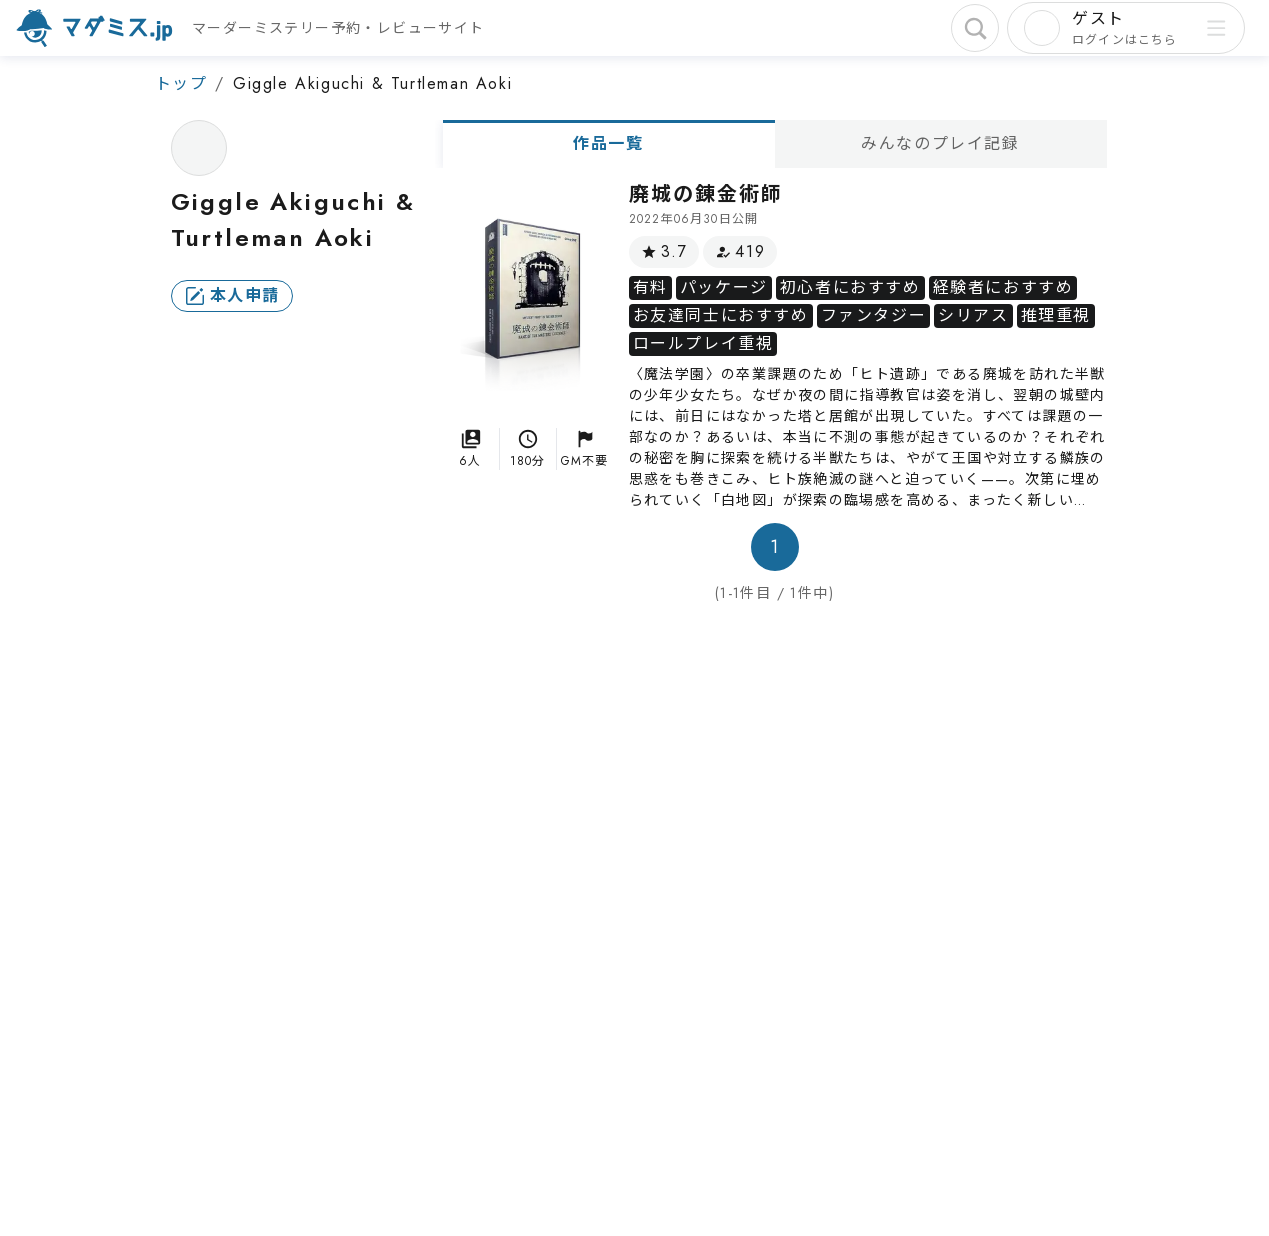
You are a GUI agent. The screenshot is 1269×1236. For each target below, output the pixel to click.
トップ (181, 83)
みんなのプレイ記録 (940, 143)
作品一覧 (608, 143)
